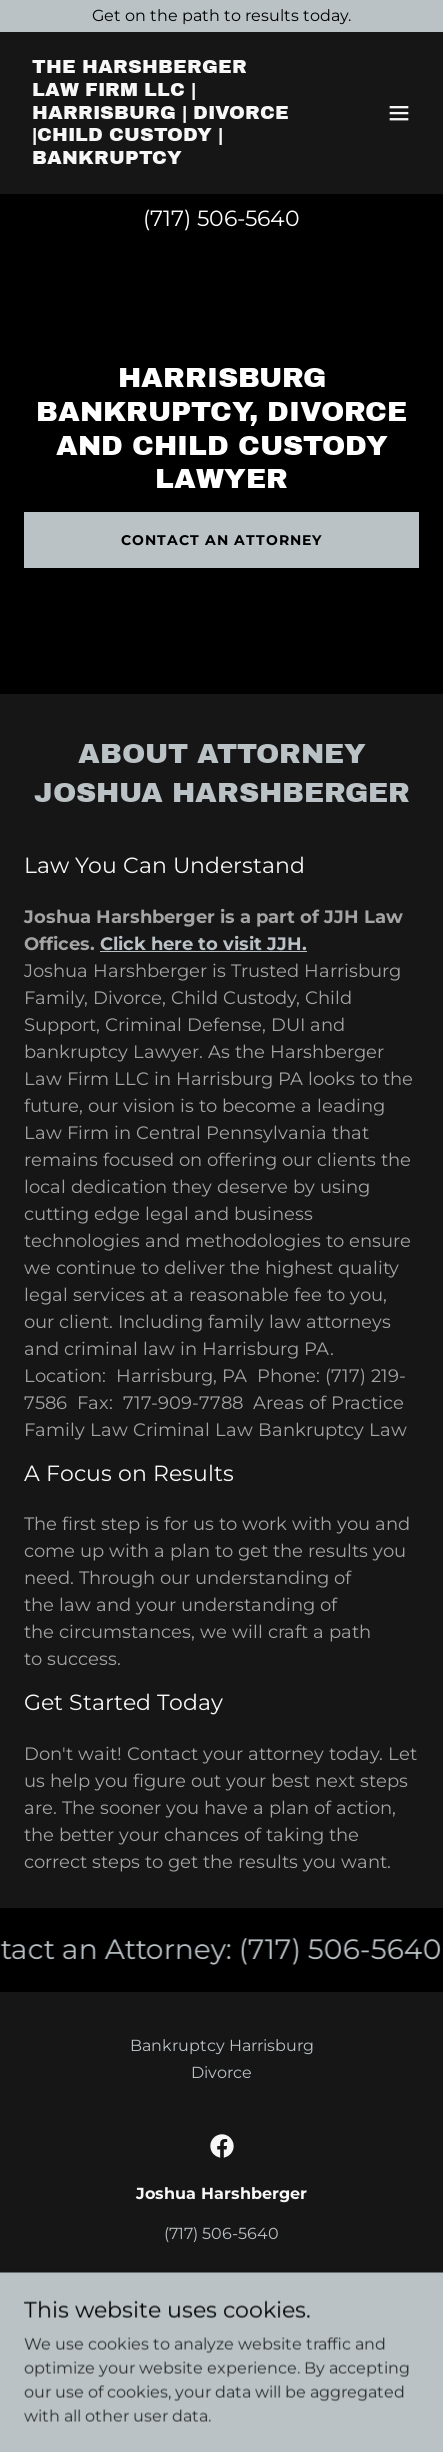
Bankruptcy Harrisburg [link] (222, 2045)
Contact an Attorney (221, 540)
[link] (162, 158)
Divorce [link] (221, 2072)
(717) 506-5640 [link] (221, 218)
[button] (399, 113)
